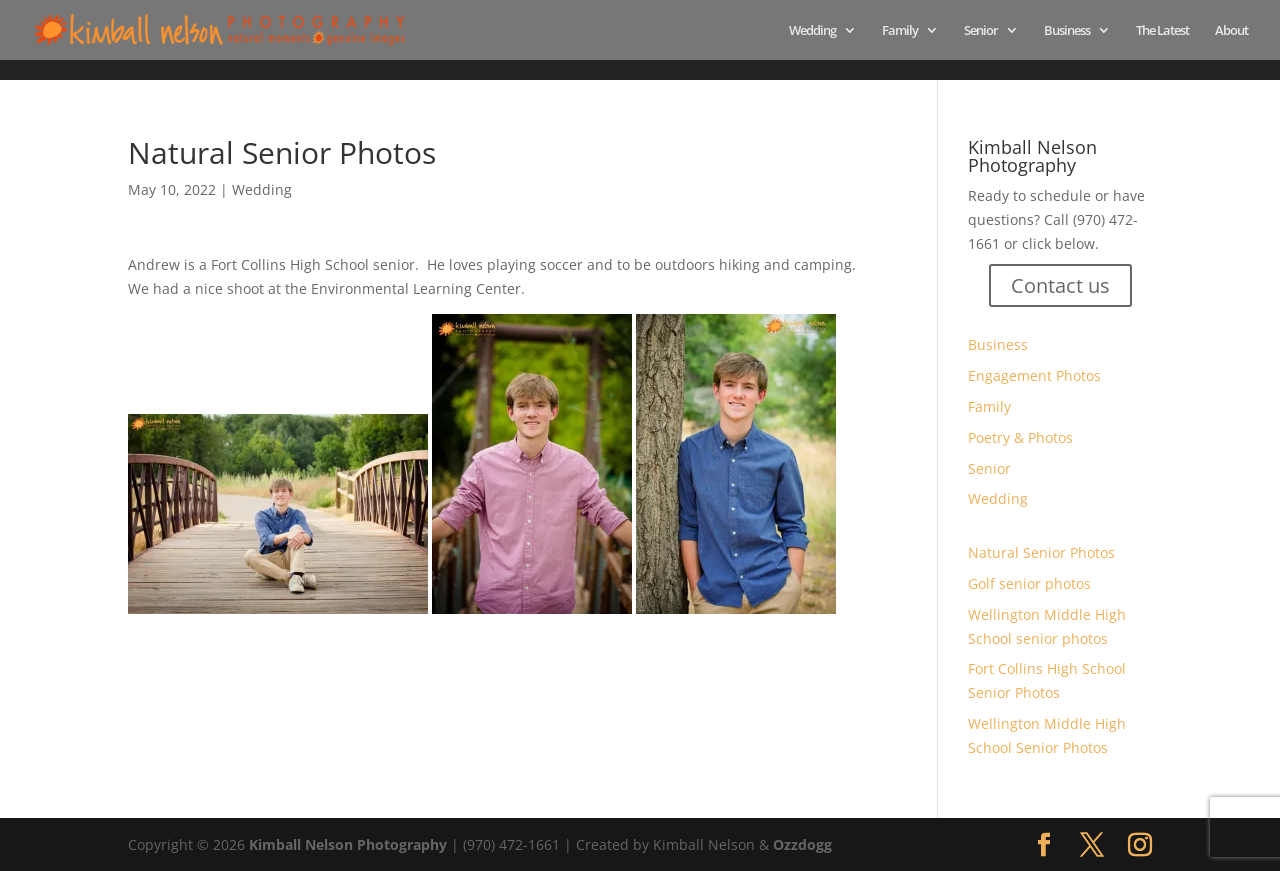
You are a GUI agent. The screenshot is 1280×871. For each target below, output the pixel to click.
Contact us (1060, 285)
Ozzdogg (802, 844)
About (1231, 31)
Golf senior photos (1029, 583)
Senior (981, 31)
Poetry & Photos (1020, 437)
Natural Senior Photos (1041, 552)
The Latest (1162, 31)
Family (900, 31)
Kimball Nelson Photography (348, 844)
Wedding (812, 31)
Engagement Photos (1034, 375)
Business (1067, 31)
